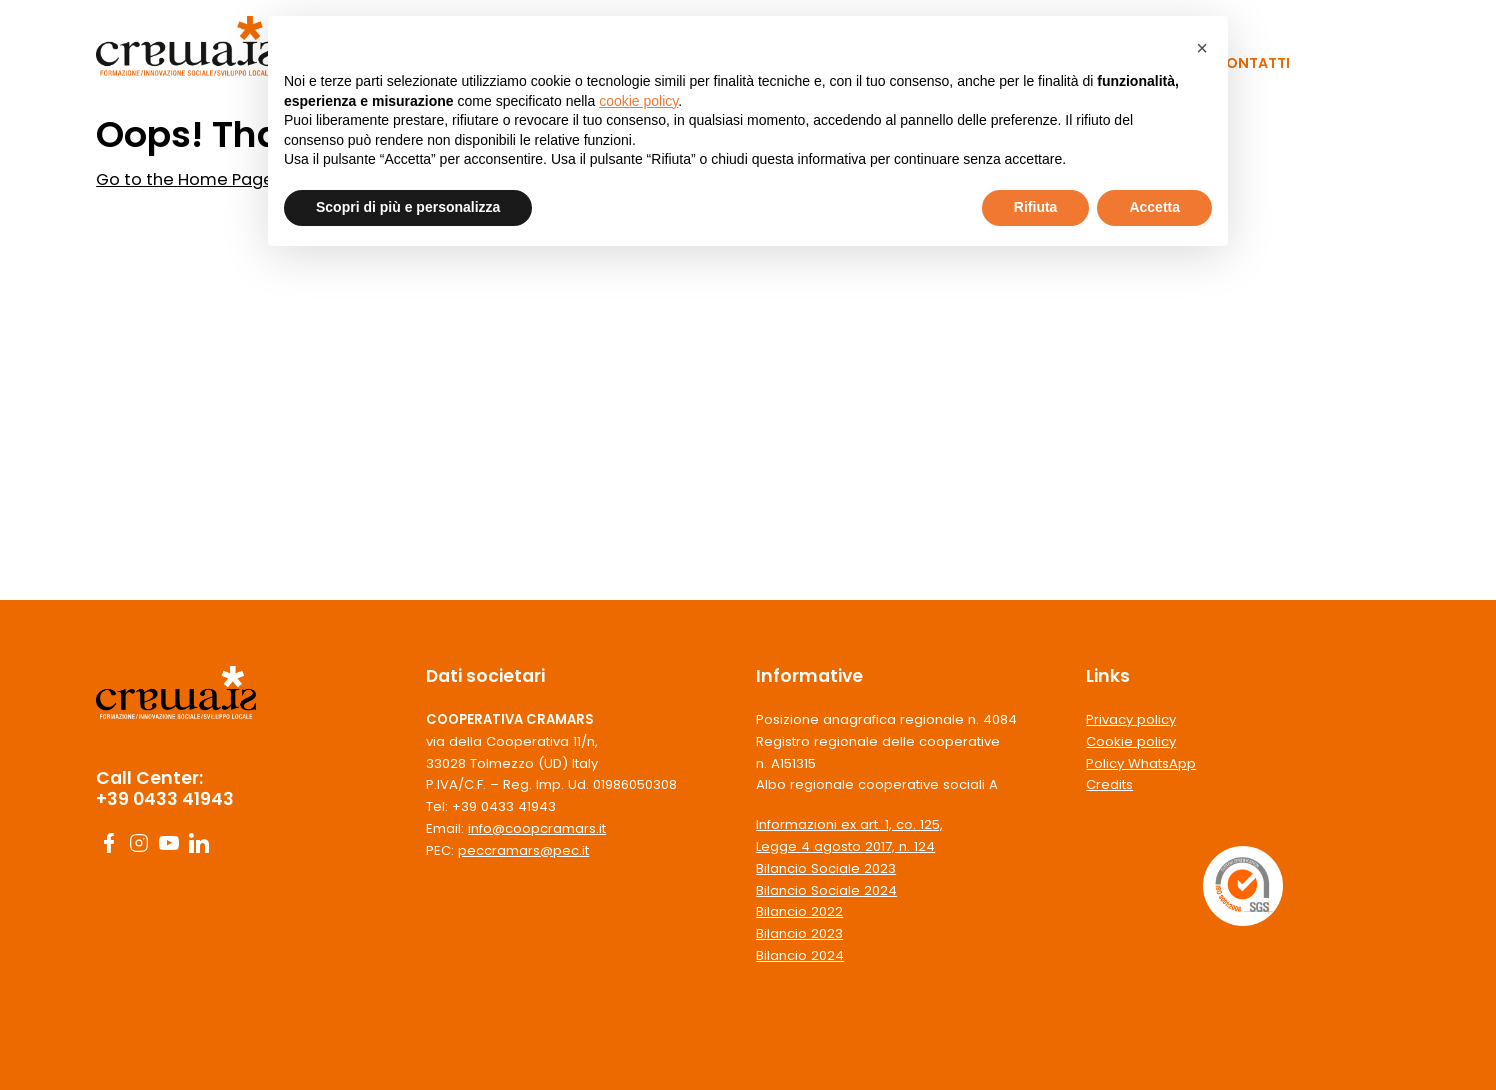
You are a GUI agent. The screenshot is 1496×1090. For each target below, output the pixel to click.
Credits (1109, 784)
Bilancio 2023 (799, 933)
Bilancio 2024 (800, 955)
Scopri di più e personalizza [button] (408, 207)
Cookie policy (1131, 741)
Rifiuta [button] (1036, 207)
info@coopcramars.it (537, 828)
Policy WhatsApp (1141, 763)
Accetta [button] (1154, 207)
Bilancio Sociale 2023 (826, 868)
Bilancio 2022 (799, 911)
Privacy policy (1131, 719)
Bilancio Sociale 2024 (826, 890)
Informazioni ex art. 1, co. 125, (849, 824)
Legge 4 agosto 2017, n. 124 (845, 846)
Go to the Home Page (185, 179)
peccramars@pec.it (523, 850)
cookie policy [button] (638, 101)
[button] (1202, 48)
